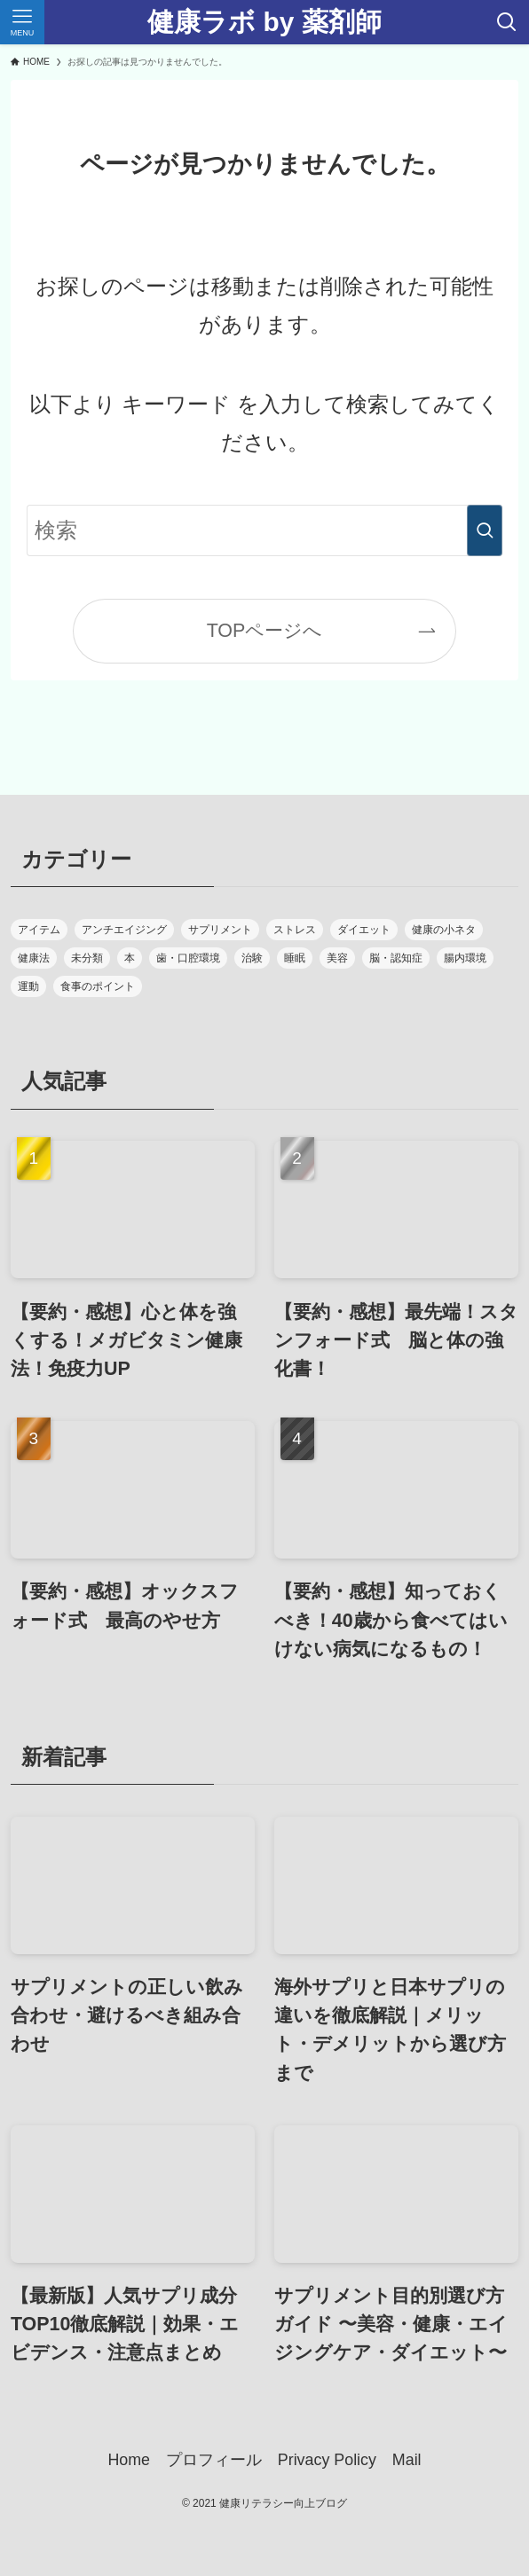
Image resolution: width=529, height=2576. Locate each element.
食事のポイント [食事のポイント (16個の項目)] (97, 986)
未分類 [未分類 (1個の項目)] (87, 958)
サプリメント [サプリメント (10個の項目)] (220, 929)
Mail (407, 2460)
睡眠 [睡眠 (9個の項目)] (294, 958)
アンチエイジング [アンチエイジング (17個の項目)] (124, 929)
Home (128, 2460)
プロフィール (214, 2460)
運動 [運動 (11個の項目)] (28, 986)
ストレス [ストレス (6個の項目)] (294, 929)
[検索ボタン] (507, 22)
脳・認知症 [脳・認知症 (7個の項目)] (395, 958)
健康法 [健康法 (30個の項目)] (34, 958)
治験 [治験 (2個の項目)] (252, 958)
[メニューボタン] (22, 22)
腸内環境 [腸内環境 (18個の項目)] (465, 958)
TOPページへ (265, 630)
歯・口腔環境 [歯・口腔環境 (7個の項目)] (188, 958)
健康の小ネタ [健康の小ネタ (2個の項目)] (444, 929)
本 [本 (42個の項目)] (129, 958)
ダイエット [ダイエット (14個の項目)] (364, 929)
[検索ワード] (264, 530)
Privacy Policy (327, 2460)
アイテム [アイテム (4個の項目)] (39, 929)
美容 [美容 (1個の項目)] (337, 958)
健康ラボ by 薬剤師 (264, 22)
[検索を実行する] (484, 530)
